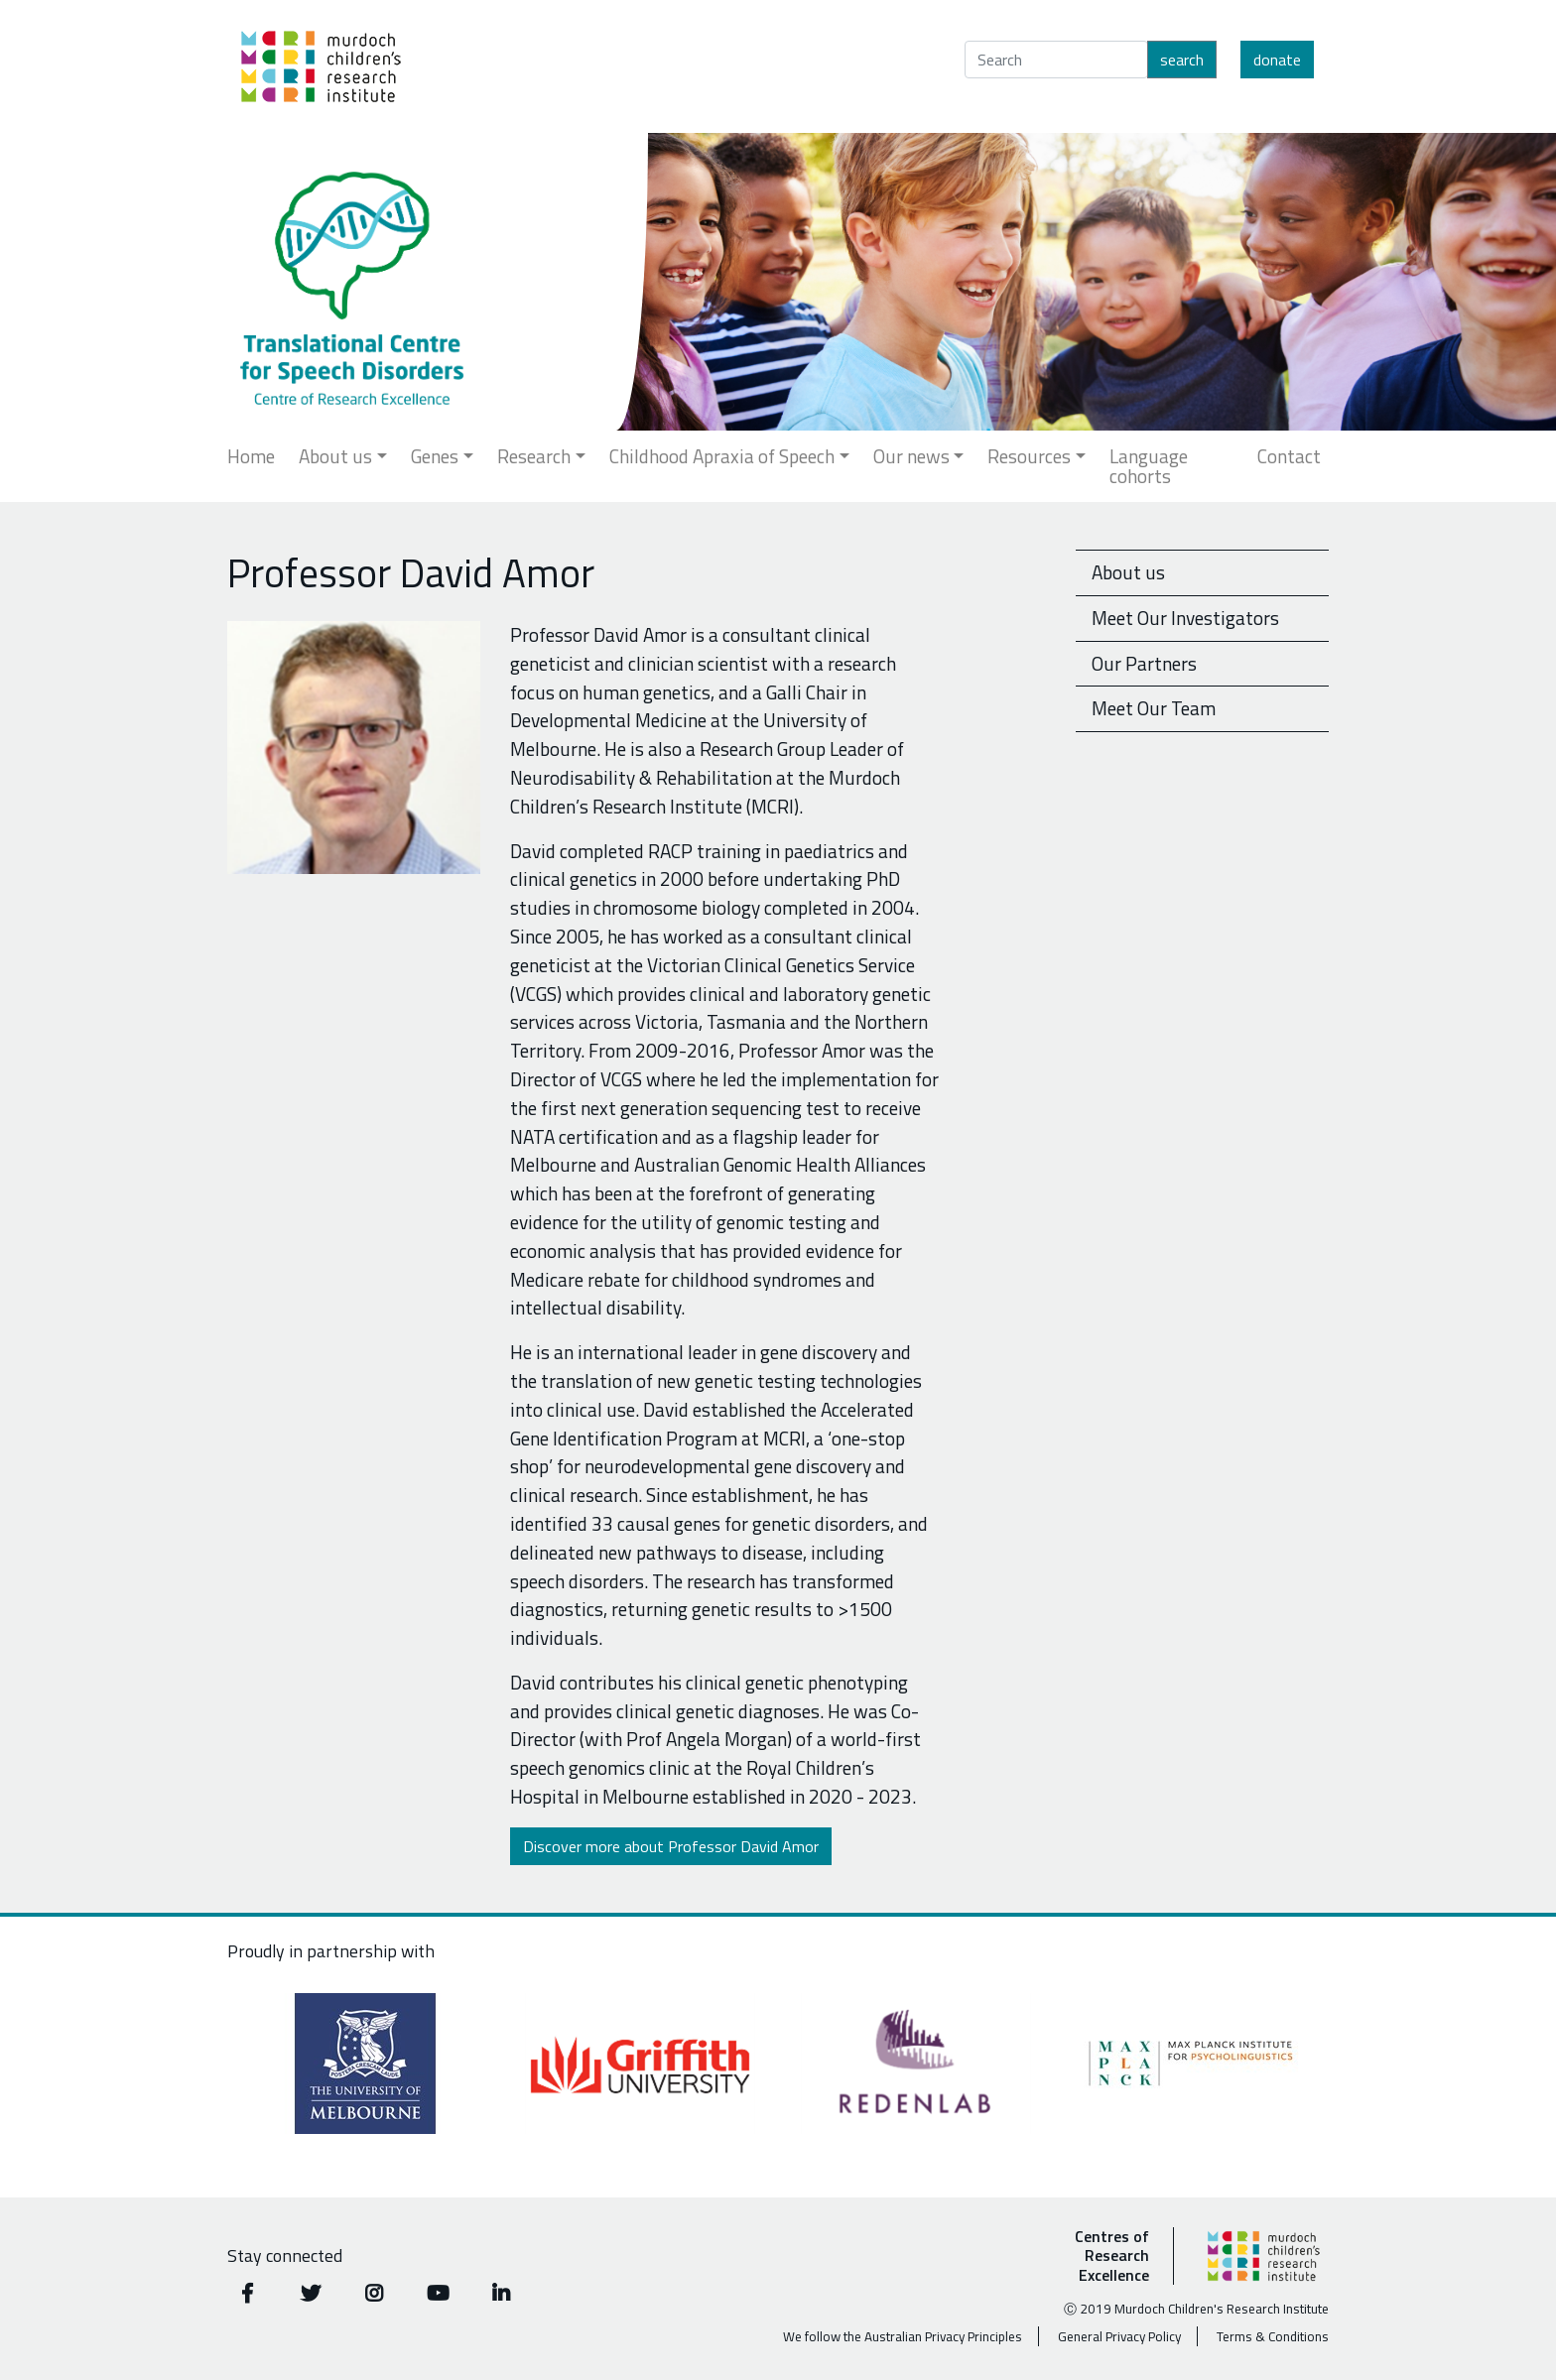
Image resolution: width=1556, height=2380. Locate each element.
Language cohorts (1148, 465)
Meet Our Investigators (1185, 617)
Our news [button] (911, 455)
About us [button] (335, 455)
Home (251, 455)
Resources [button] (1029, 455)
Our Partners (1144, 663)
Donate (1277, 59)
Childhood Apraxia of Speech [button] (722, 455)
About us (1128, 572)
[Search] (1056, 59)
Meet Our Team (1154, 707)
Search (1182, 59)
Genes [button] (434, 455)
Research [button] (534, 455)
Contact (1289, 455)
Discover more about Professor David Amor (671, 1846)
